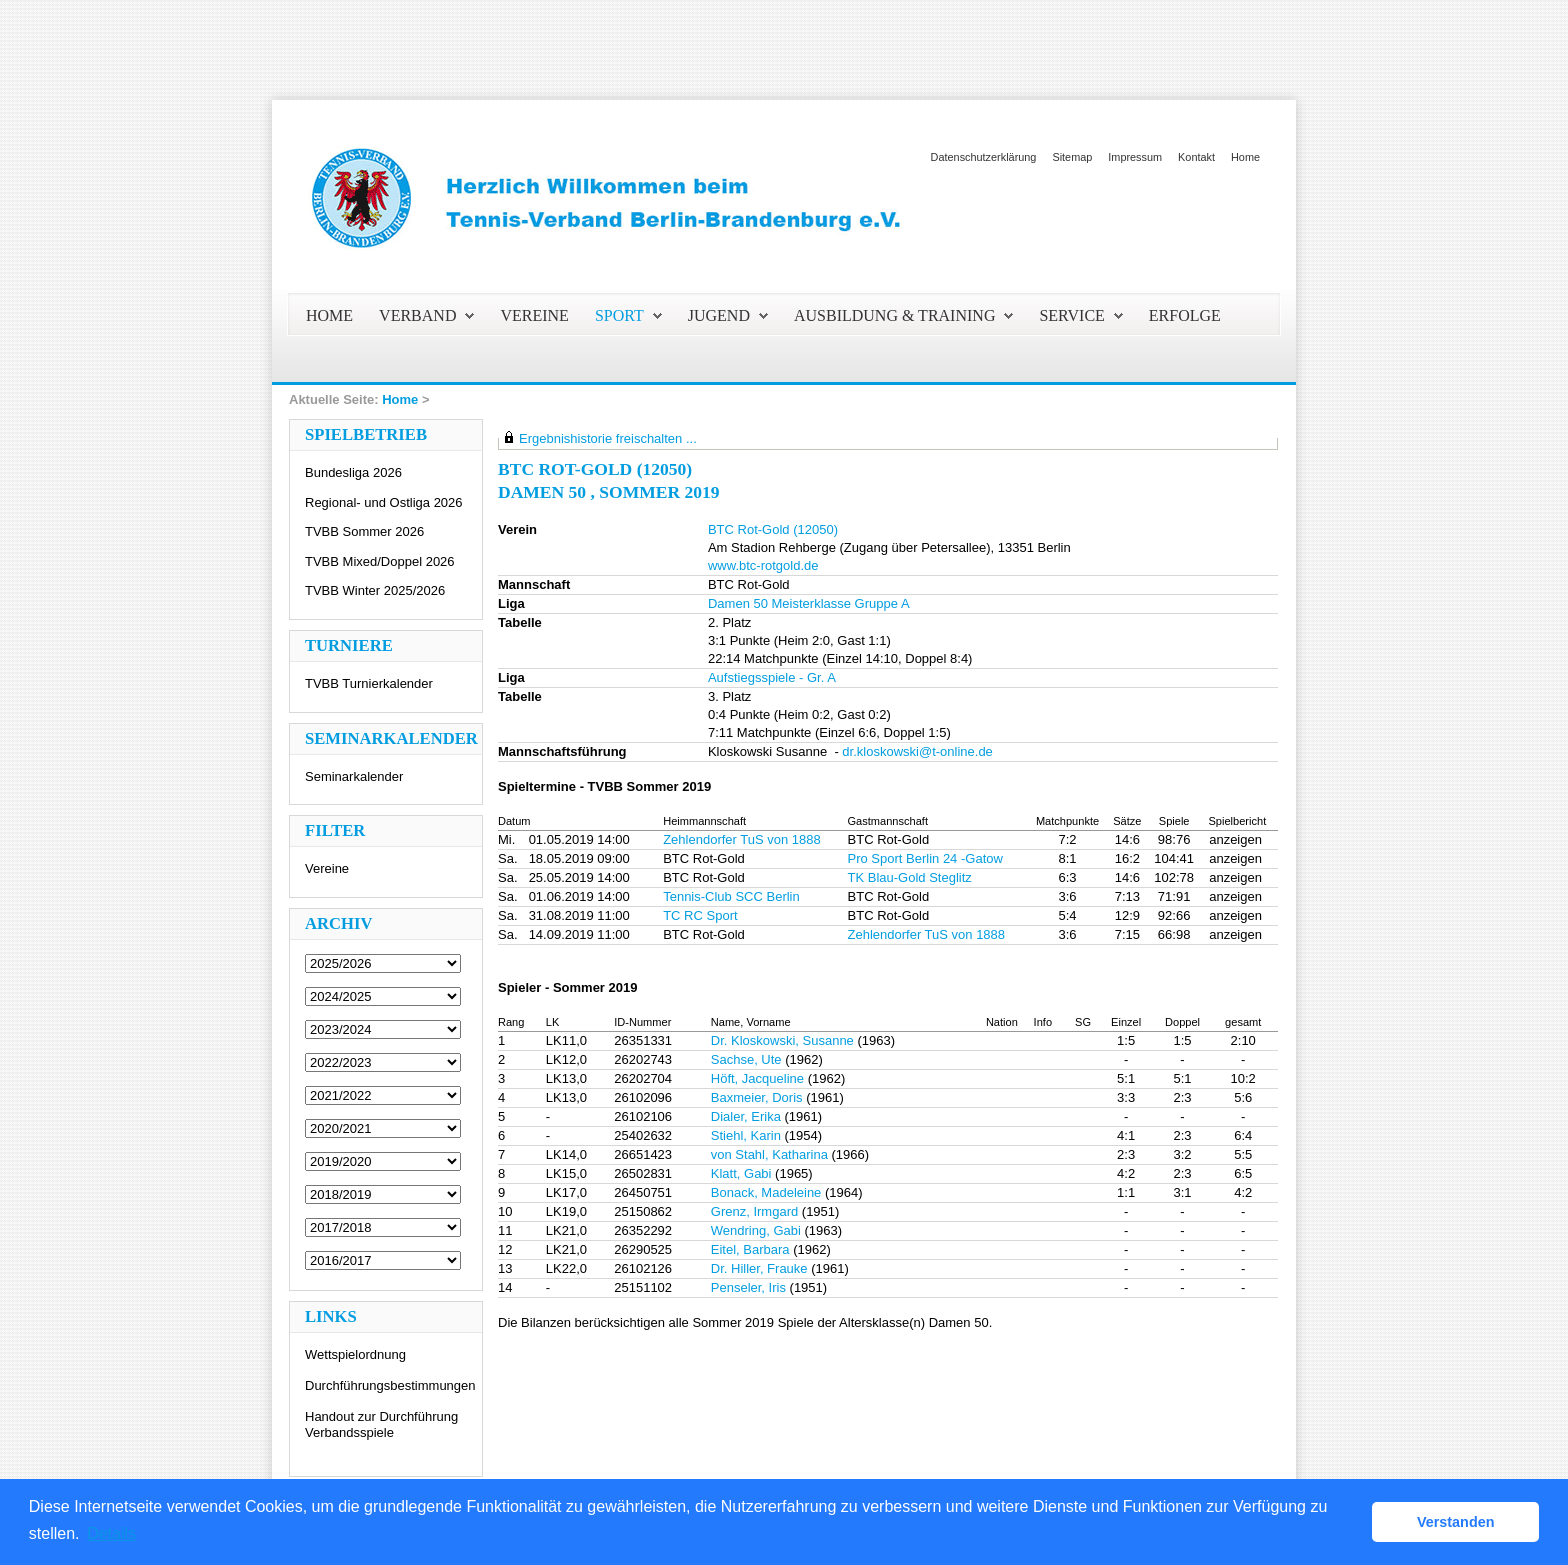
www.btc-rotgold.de (763, 565)
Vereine (327, 868)
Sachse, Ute (746, 1059)
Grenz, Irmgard (754, 1211)
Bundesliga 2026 (353, 472)
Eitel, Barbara (750, 1249)
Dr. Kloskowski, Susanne (782, 1040)
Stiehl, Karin (746, 1135)
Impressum (1135, 157)
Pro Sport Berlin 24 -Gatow (925, 858)
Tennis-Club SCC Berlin (731, 896)
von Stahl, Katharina (769, 1154)
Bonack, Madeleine (766, 1192)
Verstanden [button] (1456, 1522)
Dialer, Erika (746, 1116)
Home (1245, 157)
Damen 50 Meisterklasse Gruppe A (809, 603)
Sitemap (1072, 157)
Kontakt (1196, 157)
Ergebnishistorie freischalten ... (608, 438)
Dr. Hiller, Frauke (759, 1268)
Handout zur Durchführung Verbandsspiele (381, 1424)
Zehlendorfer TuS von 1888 (742, 839)
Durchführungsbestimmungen (390, 1385)
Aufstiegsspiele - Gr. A (772, 677)
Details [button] (111, 1533)
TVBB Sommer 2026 (364, 531)
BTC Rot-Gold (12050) (773, 529)
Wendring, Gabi (756, 1230)
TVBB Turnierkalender (369, 683)
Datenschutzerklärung (984, 157)
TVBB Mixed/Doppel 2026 (380, 561)
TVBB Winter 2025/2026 (375, 590)
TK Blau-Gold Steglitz (910, 877)
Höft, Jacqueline (757, 1078)
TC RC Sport (700, 915)
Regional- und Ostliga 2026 (384, 502)
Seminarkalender (354, 776)
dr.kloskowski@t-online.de (917, 751)
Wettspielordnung (355, 1354)
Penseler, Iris (748, 1287)
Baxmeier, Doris (757, 1097)
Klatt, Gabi (741, 1173)
